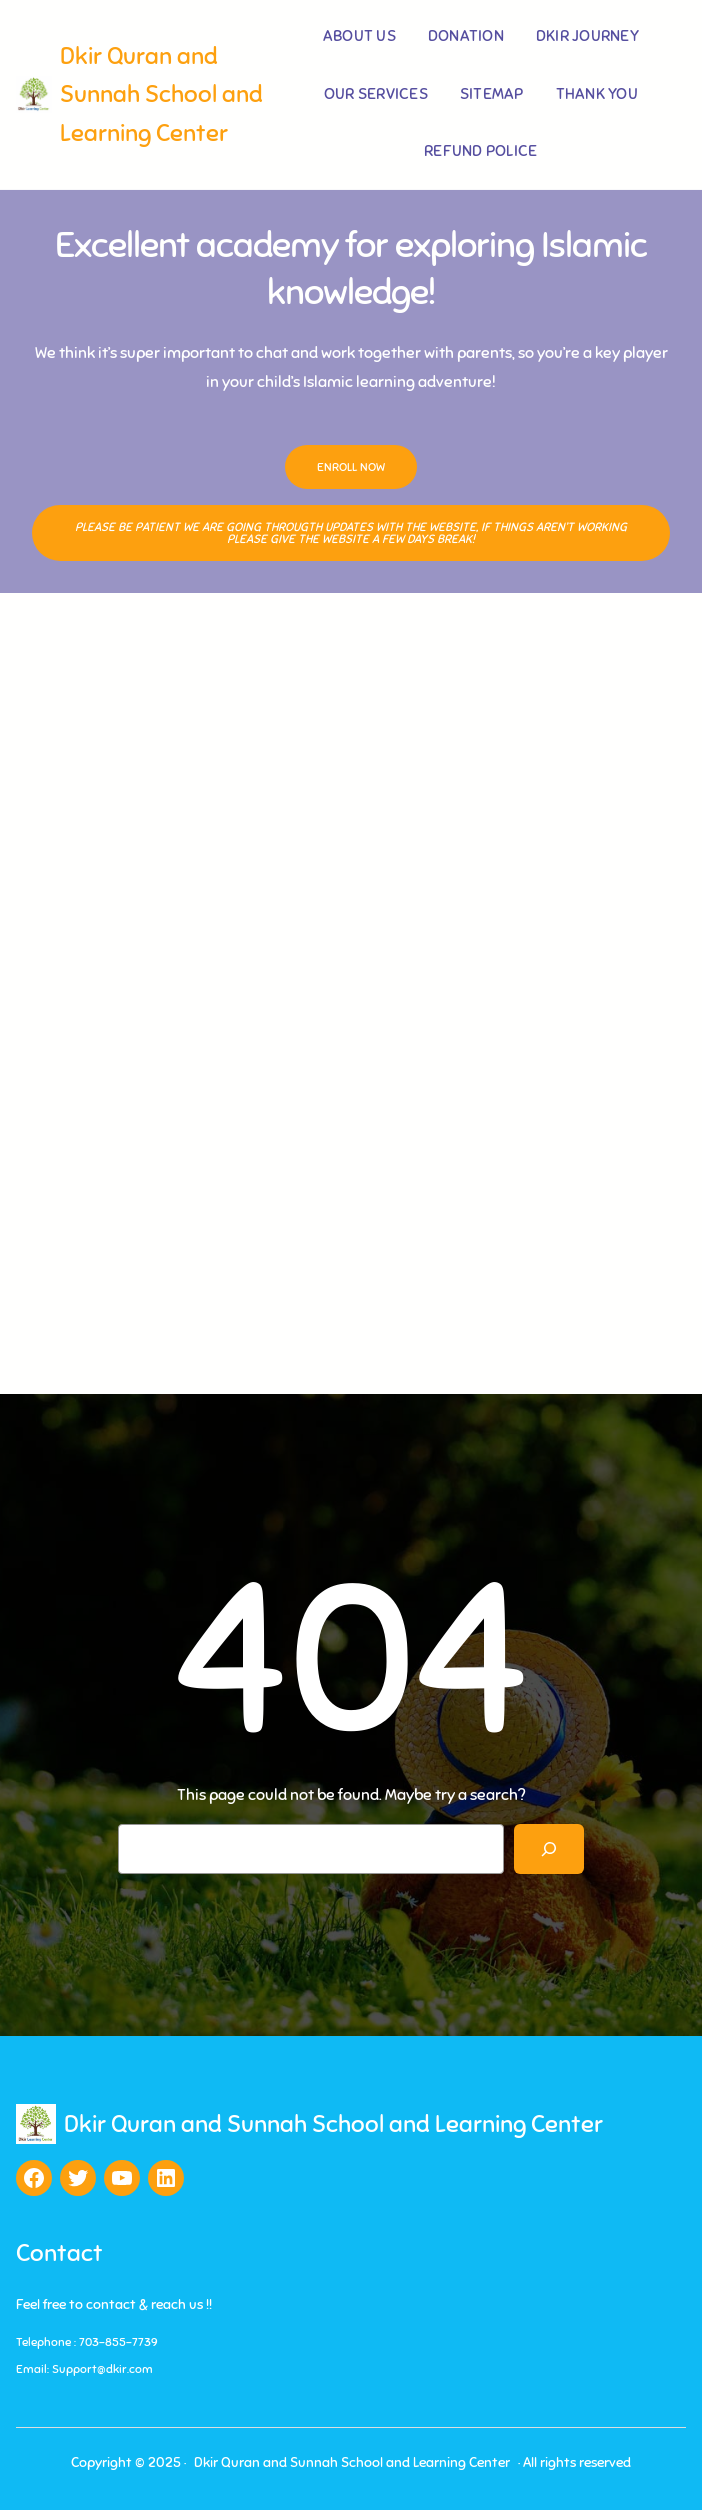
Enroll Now (351, 467)
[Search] (549, 1848)
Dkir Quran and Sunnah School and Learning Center (161, 94)
